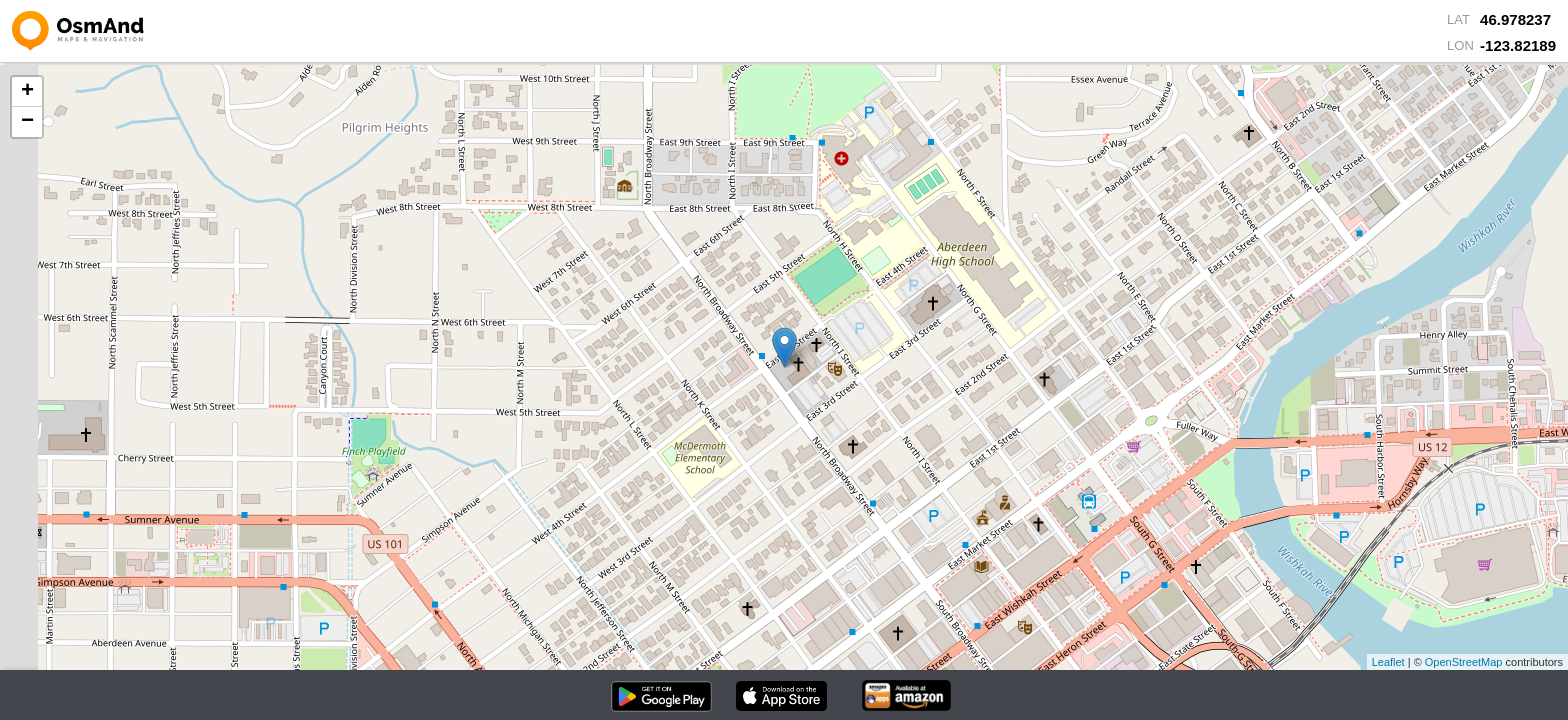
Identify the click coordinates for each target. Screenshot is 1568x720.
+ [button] (27, 92)
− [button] (27, 122)
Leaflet (1388, 662)
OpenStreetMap (1464, 662)
